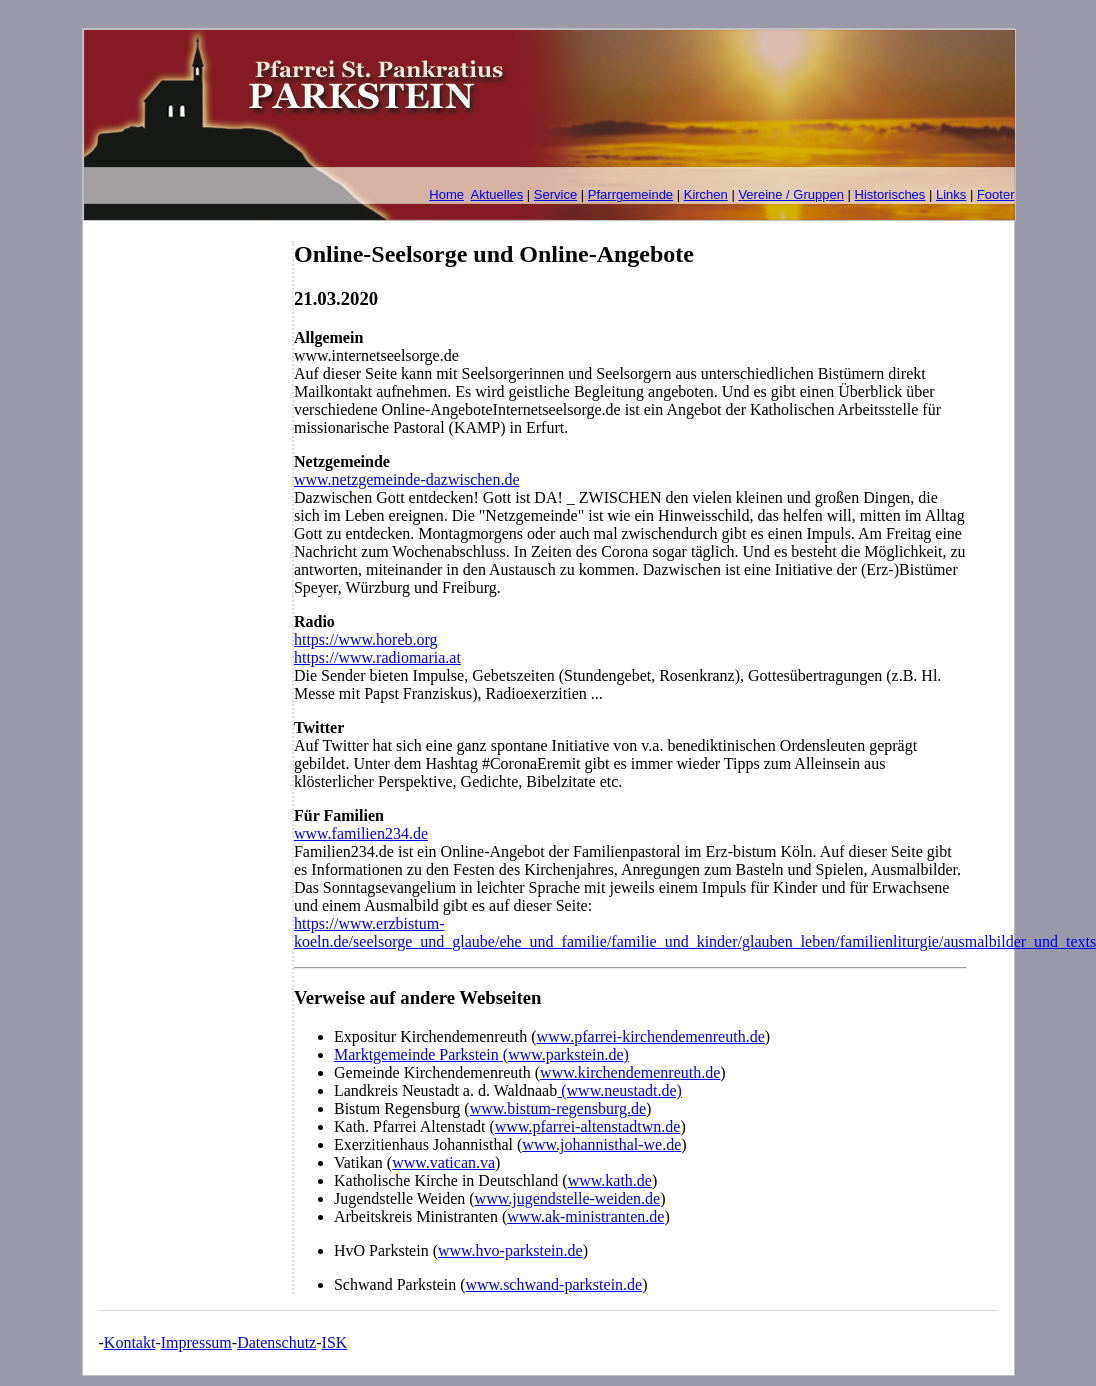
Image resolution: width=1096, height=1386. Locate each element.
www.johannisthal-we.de (601, 1144)
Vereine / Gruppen (791, 194)
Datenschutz (276, 1342)
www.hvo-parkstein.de (510, 1250)
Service (555, 194)
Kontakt (130, 1342)
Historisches (890, 194)
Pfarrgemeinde (630, 194)
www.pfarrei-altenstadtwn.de (588, 1126)
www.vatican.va (443, 1162)
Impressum (196, 1342)
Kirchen (706, 194)
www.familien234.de (361, 833)
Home (446, 194)
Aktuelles (497, 194)
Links (951, 194)
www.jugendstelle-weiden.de (568, 1198)
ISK (335, 1342)
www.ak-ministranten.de (585, 1216)
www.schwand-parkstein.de (554, 1284)
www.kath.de (610, 1180)
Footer (996, 194)
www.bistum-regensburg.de (558, 1108)
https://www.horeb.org (366, 639)
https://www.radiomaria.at (377, 657)
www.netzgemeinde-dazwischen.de (407, 479)
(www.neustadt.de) (619, 1090)
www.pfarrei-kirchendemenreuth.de (651, 1036)
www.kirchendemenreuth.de (630, 1072)
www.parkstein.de (565, 1054)
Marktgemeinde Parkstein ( (421, 1054)
